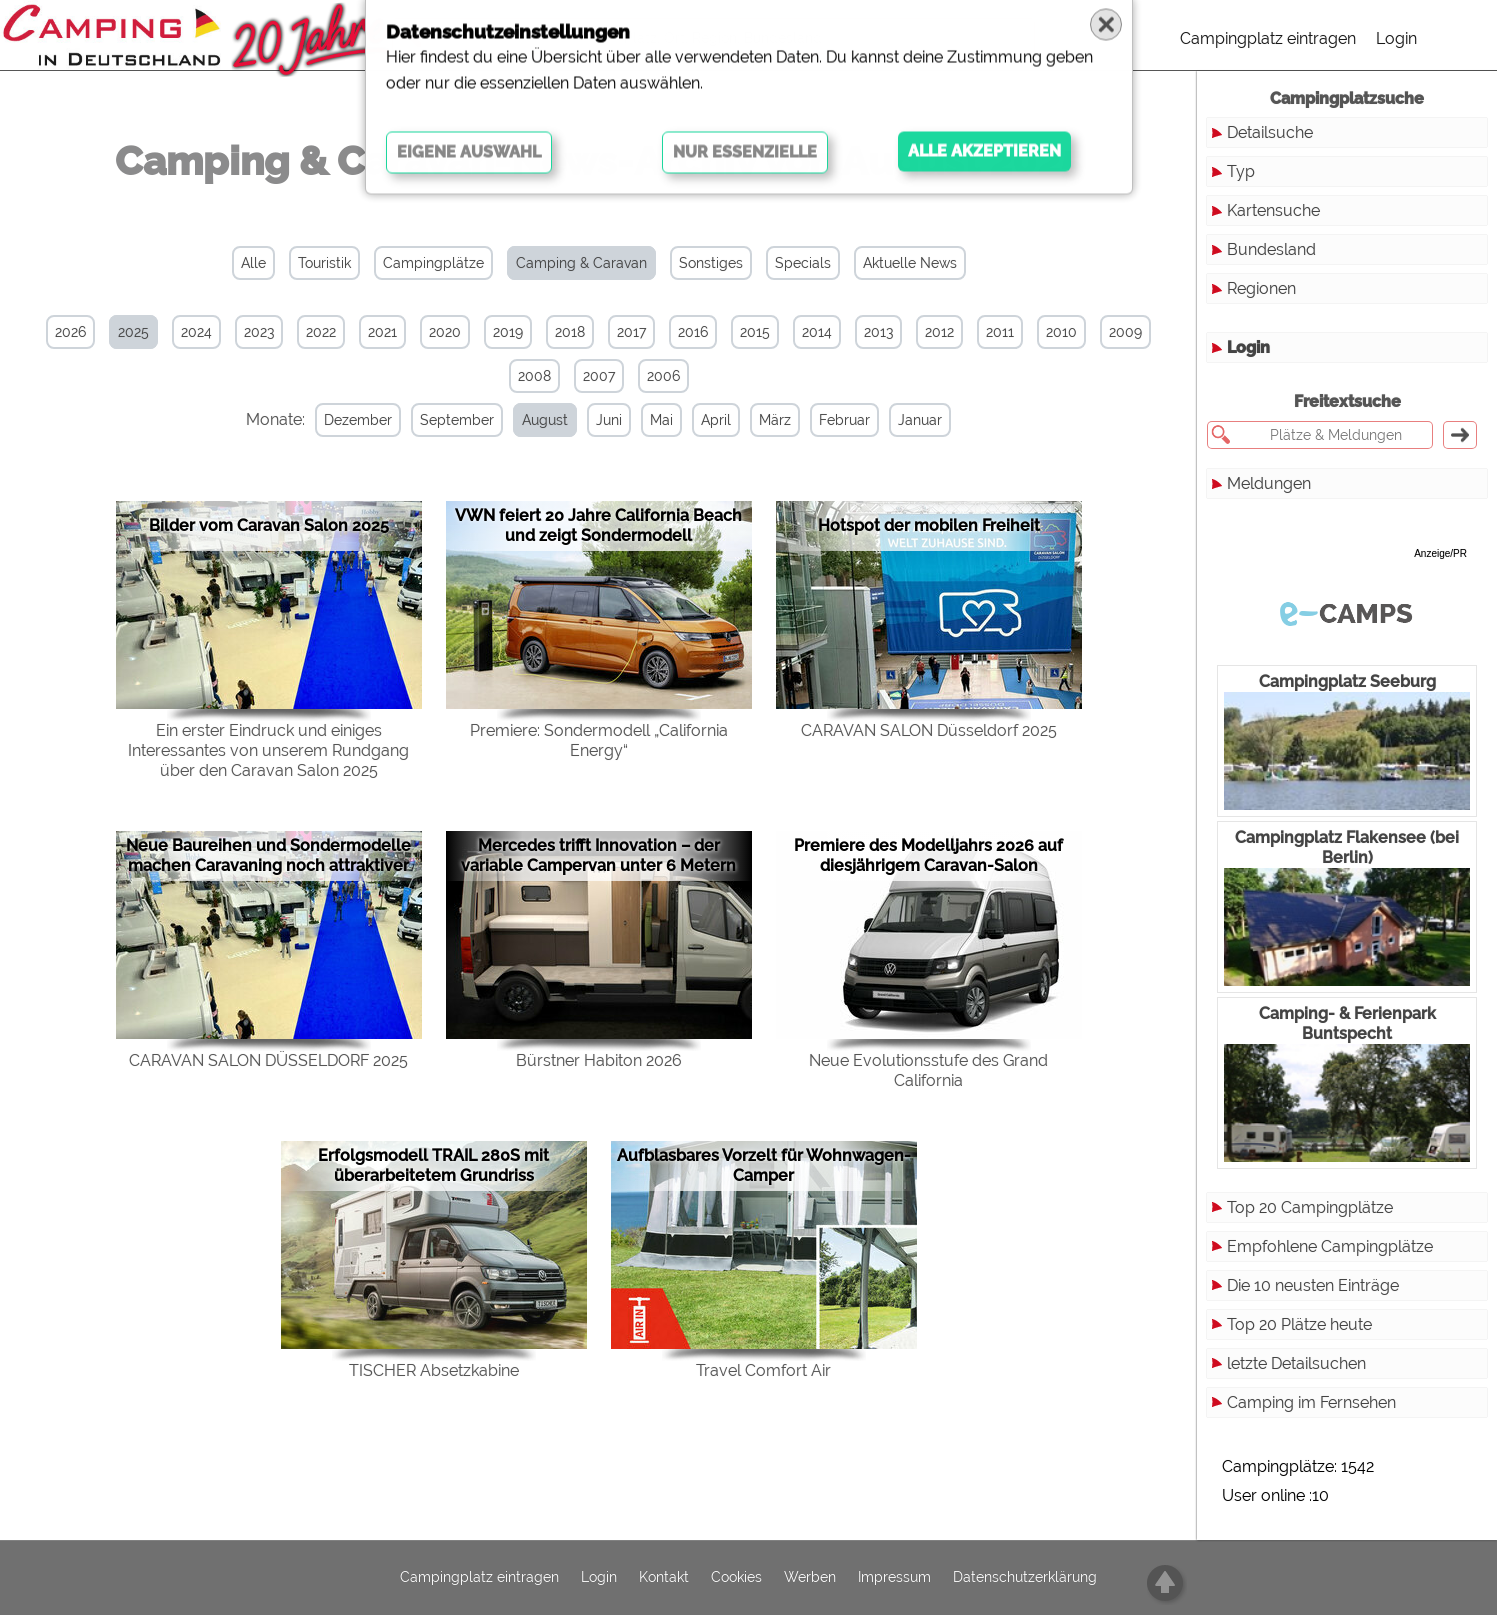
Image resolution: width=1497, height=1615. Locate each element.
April (708, 420)
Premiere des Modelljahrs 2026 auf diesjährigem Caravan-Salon (928, 854)
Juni (601, 420)
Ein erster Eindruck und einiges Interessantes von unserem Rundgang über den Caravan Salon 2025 (268, 749)
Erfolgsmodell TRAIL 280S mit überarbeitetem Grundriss (433, 1164)
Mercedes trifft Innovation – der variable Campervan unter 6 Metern (598, 854)
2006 (663, 376)
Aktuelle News (910, 263)
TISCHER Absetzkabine (434, 1369)
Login (1396, 38)
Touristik (324, 263)
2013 (878, 332)
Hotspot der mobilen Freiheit (929, 524)
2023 (259, 332)
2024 (196, 332)
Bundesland (1271, 249)
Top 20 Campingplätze (1310, 1207)
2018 (570, 332)
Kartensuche (1273, 210)
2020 (445, 332)
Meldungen (1269, 483)
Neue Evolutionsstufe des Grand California (928, 1069)
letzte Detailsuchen (1296, 1363)
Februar (836, 420)
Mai (653, 420)
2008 (534, 376)
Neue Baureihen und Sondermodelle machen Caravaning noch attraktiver (268, 854)
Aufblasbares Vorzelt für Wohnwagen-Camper (764, 1164)
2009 (1125, 332)
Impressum (894, 1578)
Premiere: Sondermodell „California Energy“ (599, 739)
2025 (133, 332)
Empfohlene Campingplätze (1330, 1246)
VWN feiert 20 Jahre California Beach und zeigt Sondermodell (598, 524)
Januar (912, 420)
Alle (253, 263)
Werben (810, 1578)
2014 (817, 332)
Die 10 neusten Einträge (1313, 1285)
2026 (70, 332)
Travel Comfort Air (763, 1369)
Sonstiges (711, 263)
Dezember (350, 420)
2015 (755, 332)
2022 (321, 332)
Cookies (736, 1578)
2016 (693, 332)
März (767, 420)
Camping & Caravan (581, 263)
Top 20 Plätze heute (1299, 1324)
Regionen (1261, 288)
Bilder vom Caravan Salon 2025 (269, 524)
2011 (1000, 332)
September (449, 420)
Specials (803, 263)
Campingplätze (433, 263)
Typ (1241, 171)
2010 (1061, 332)
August (537, 420)
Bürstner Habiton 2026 (599, 1059)
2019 (508, 332)
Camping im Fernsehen (1311, 1402)
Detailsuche (1270, 132)
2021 (382, 332)
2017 (631, 332)
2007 (599, 376)
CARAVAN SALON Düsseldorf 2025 (929, 729)
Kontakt (664, 1578)
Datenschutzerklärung (1025, 1578)
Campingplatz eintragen (1268, 38)
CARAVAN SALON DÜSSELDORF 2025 (268, 1059)
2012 (939, 332)
